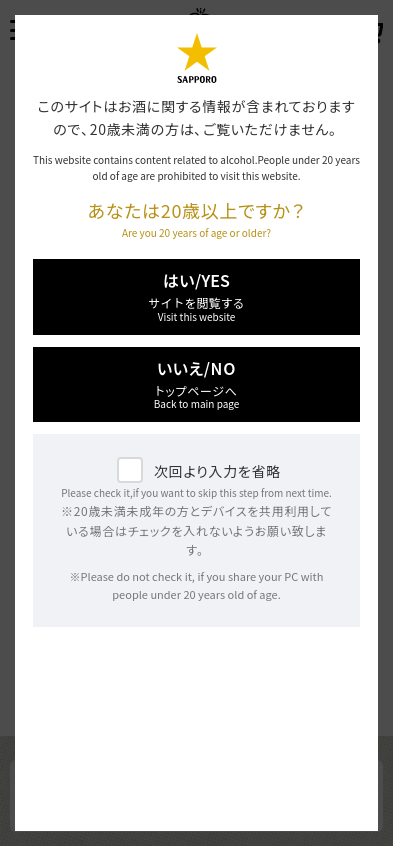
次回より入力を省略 (217, 471)
